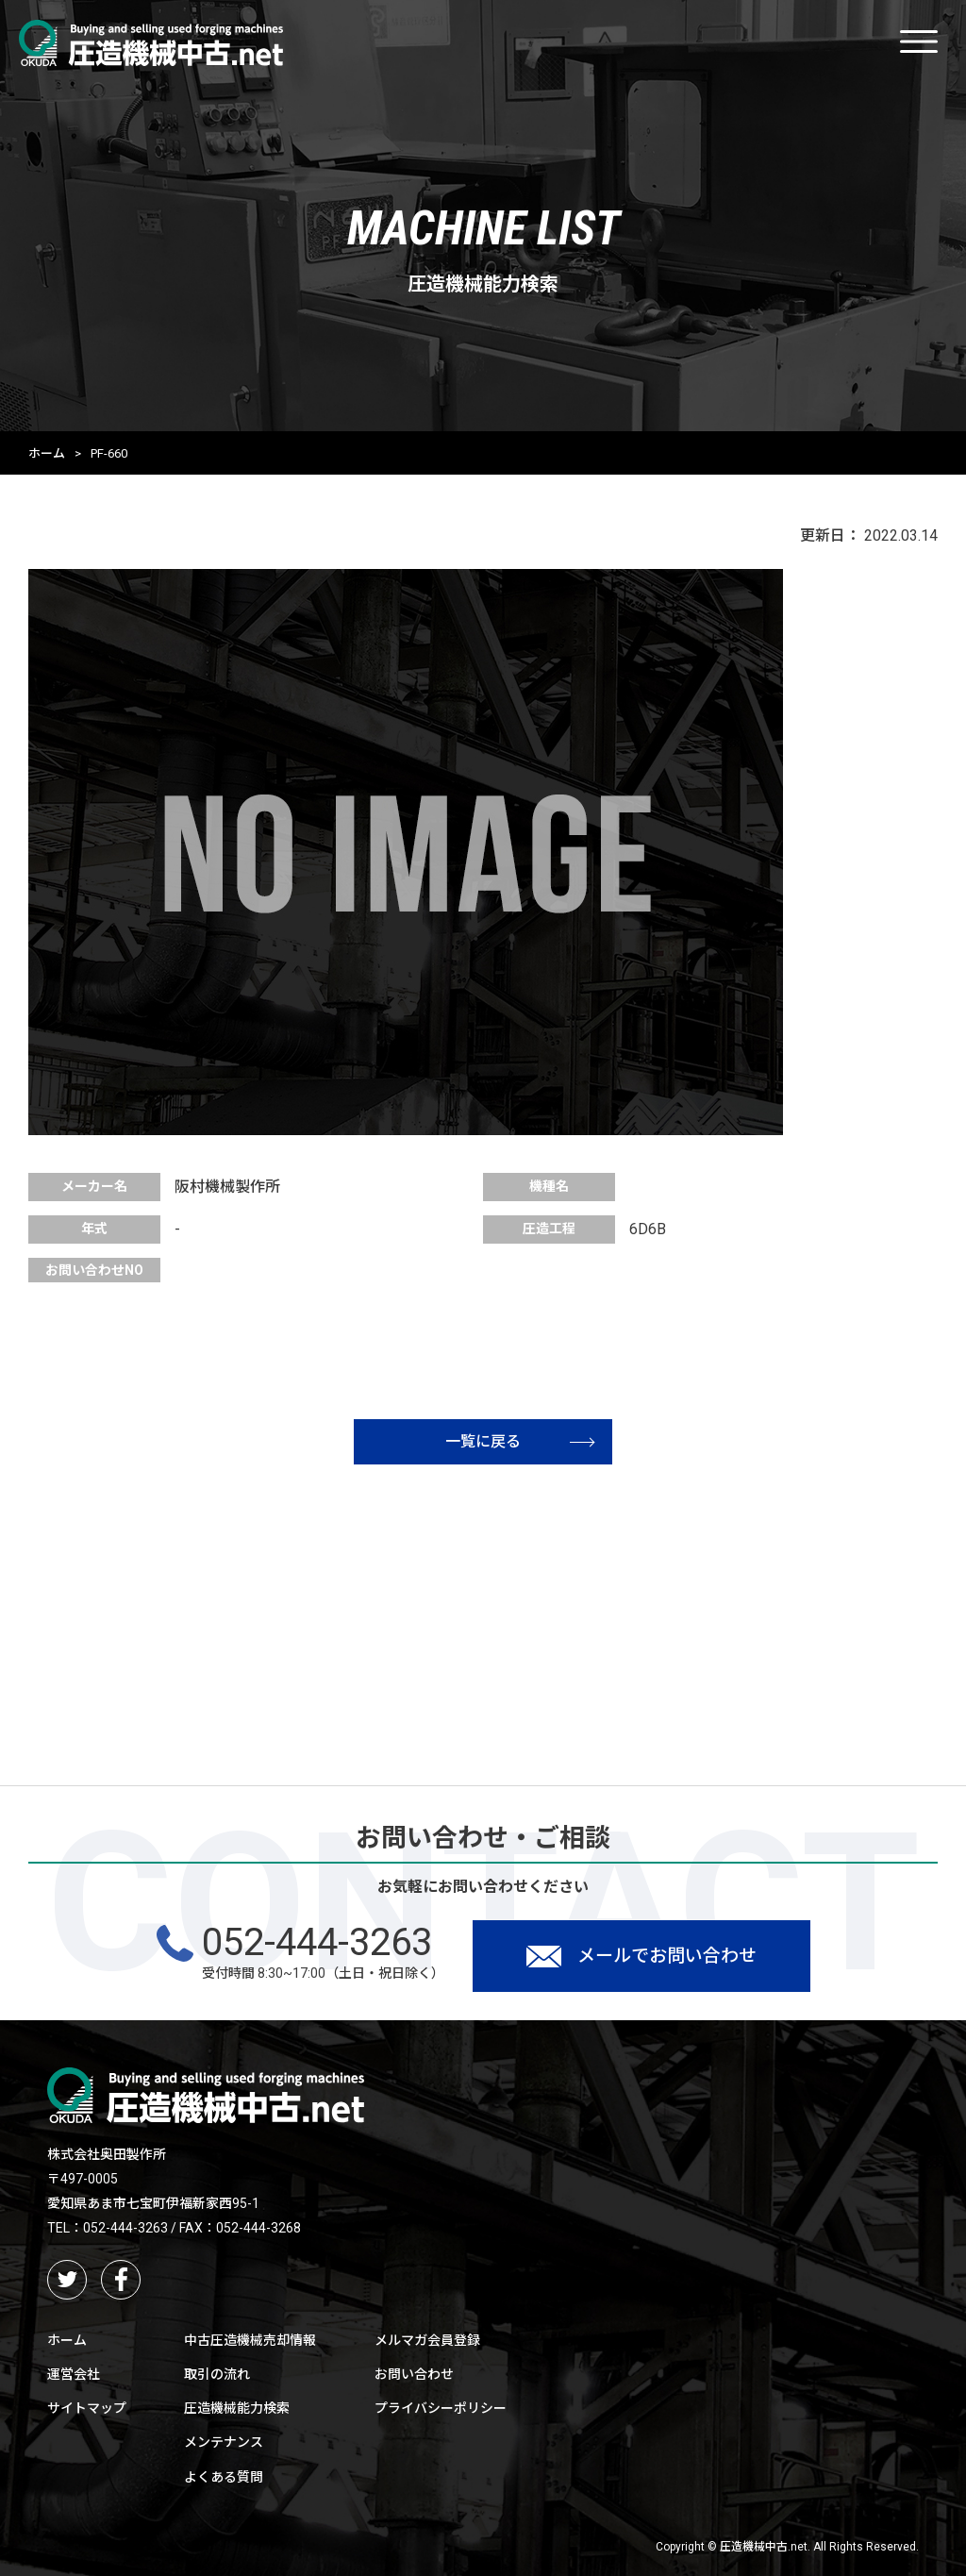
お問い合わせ (414, 2374)
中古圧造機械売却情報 (250, 2340)
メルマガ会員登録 (427, 2340)
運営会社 (73, 2374)
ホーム (46, 453)
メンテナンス (223, 2442)
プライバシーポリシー (441, 2408)
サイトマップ (86, 2408)
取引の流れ (217, 2374)
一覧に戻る (519, 1441)
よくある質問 (223, 2476)
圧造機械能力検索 (237, 2408)
